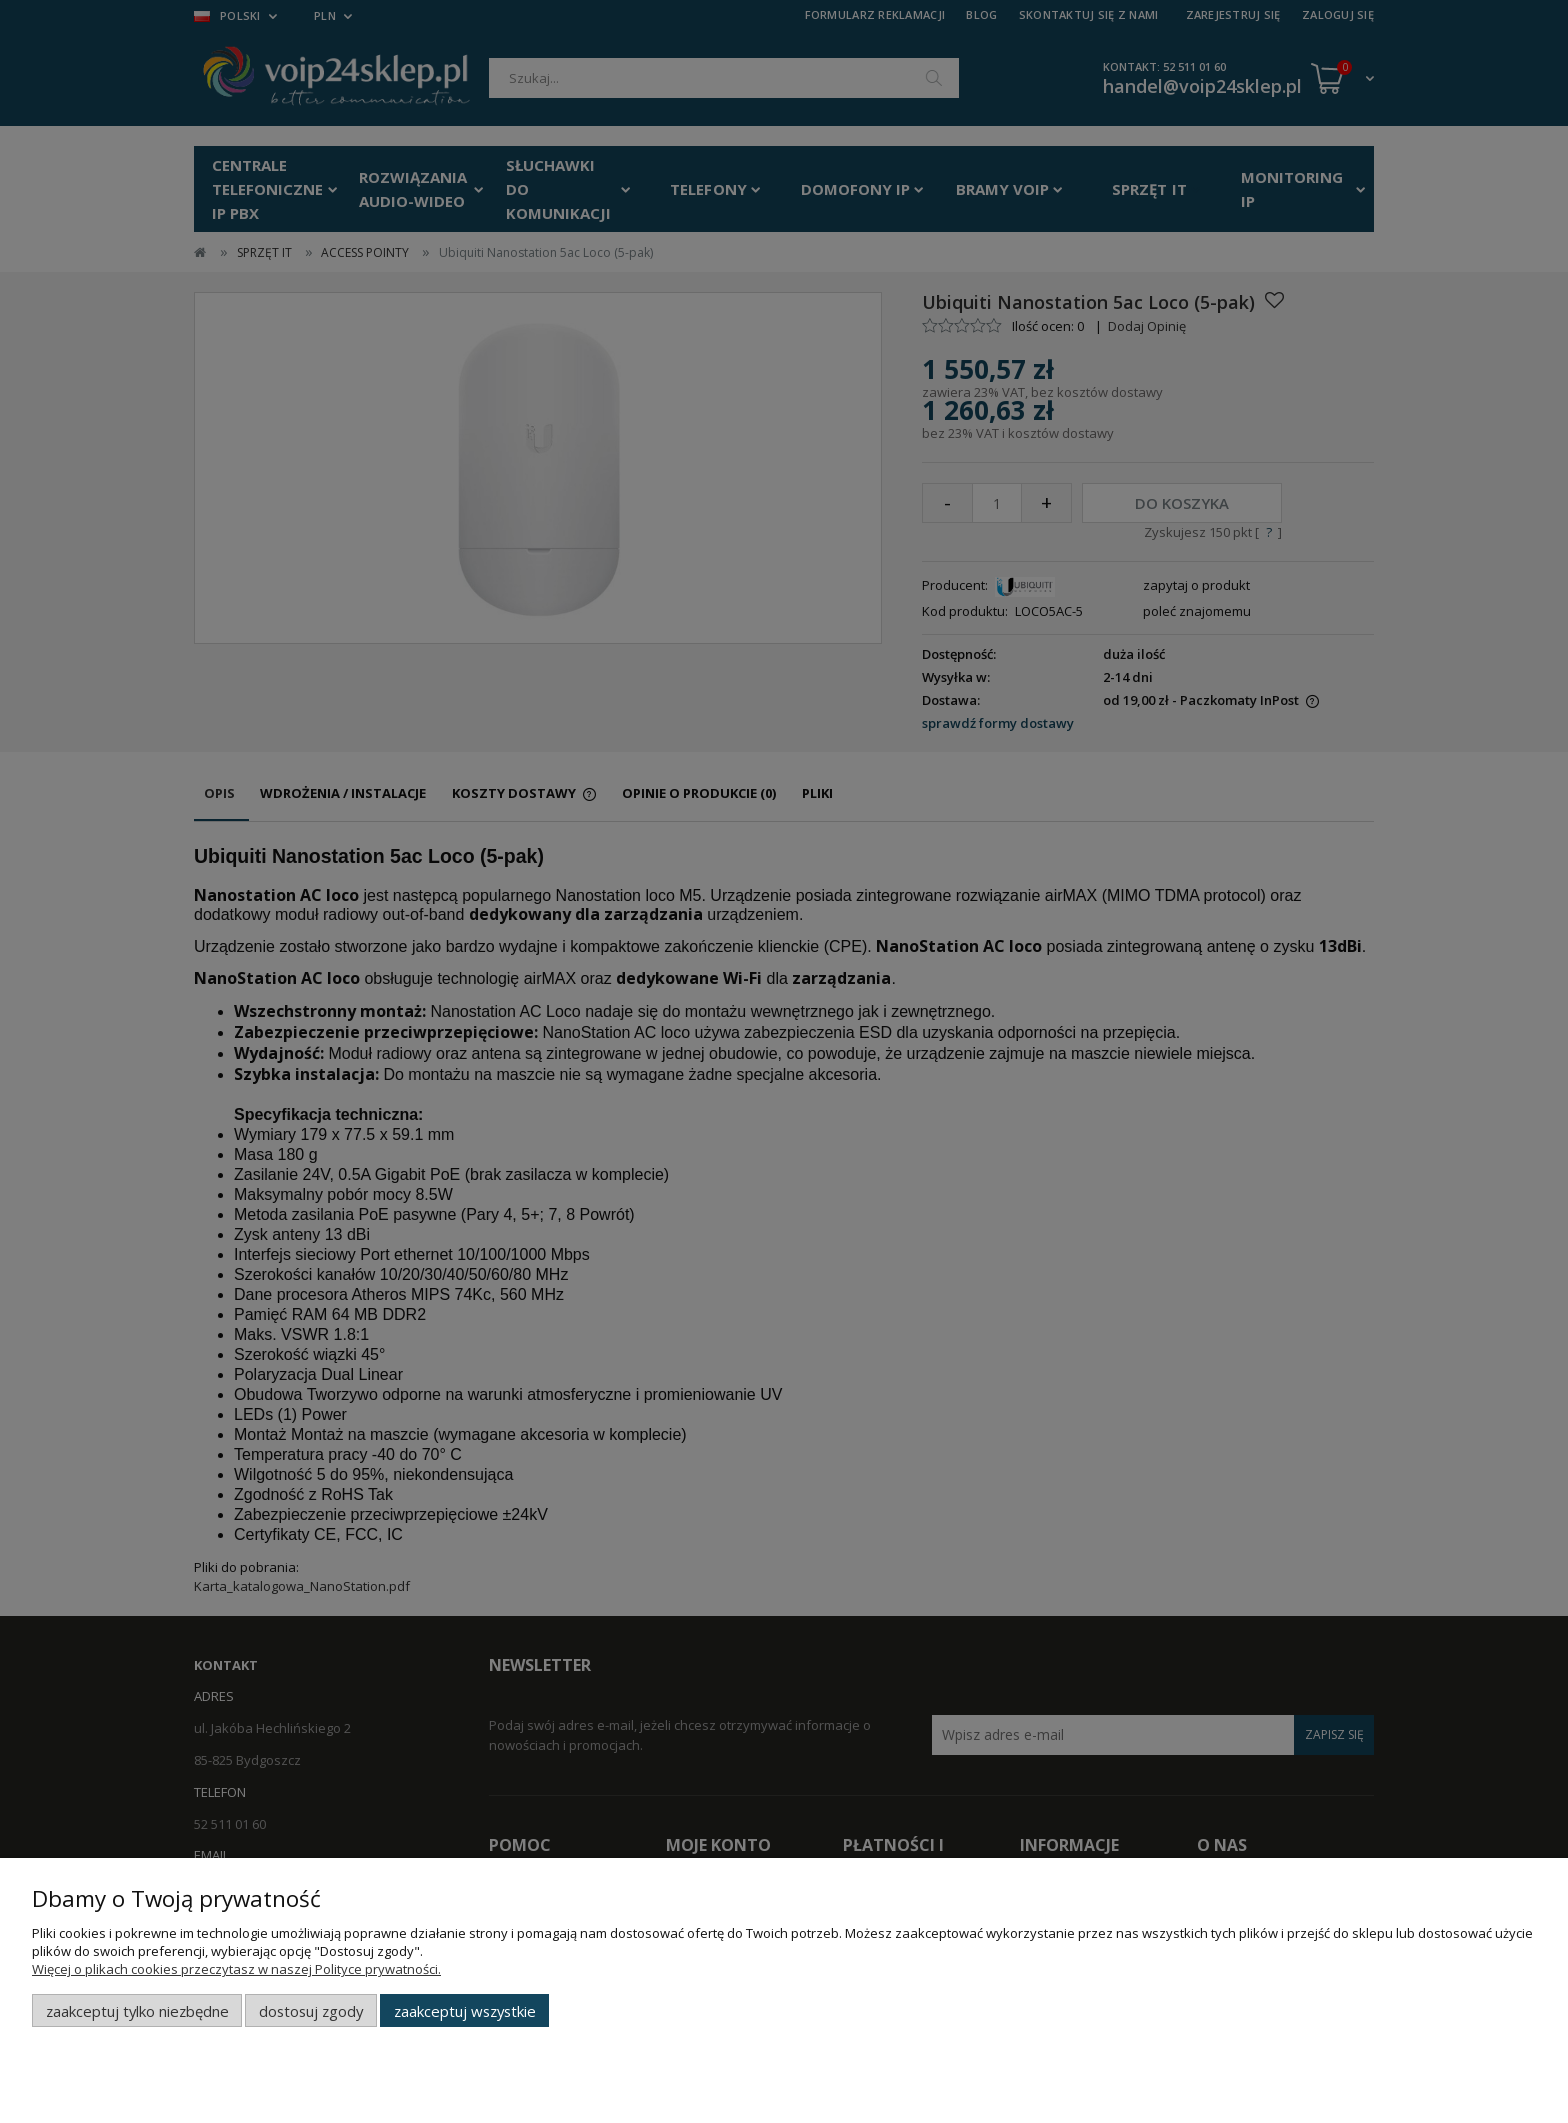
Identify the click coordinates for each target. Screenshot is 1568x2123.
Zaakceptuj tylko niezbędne (137, 2011)
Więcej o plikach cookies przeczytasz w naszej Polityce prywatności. (236, 1969)
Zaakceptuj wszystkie (465, 2011)
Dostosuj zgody (311, 2011)
